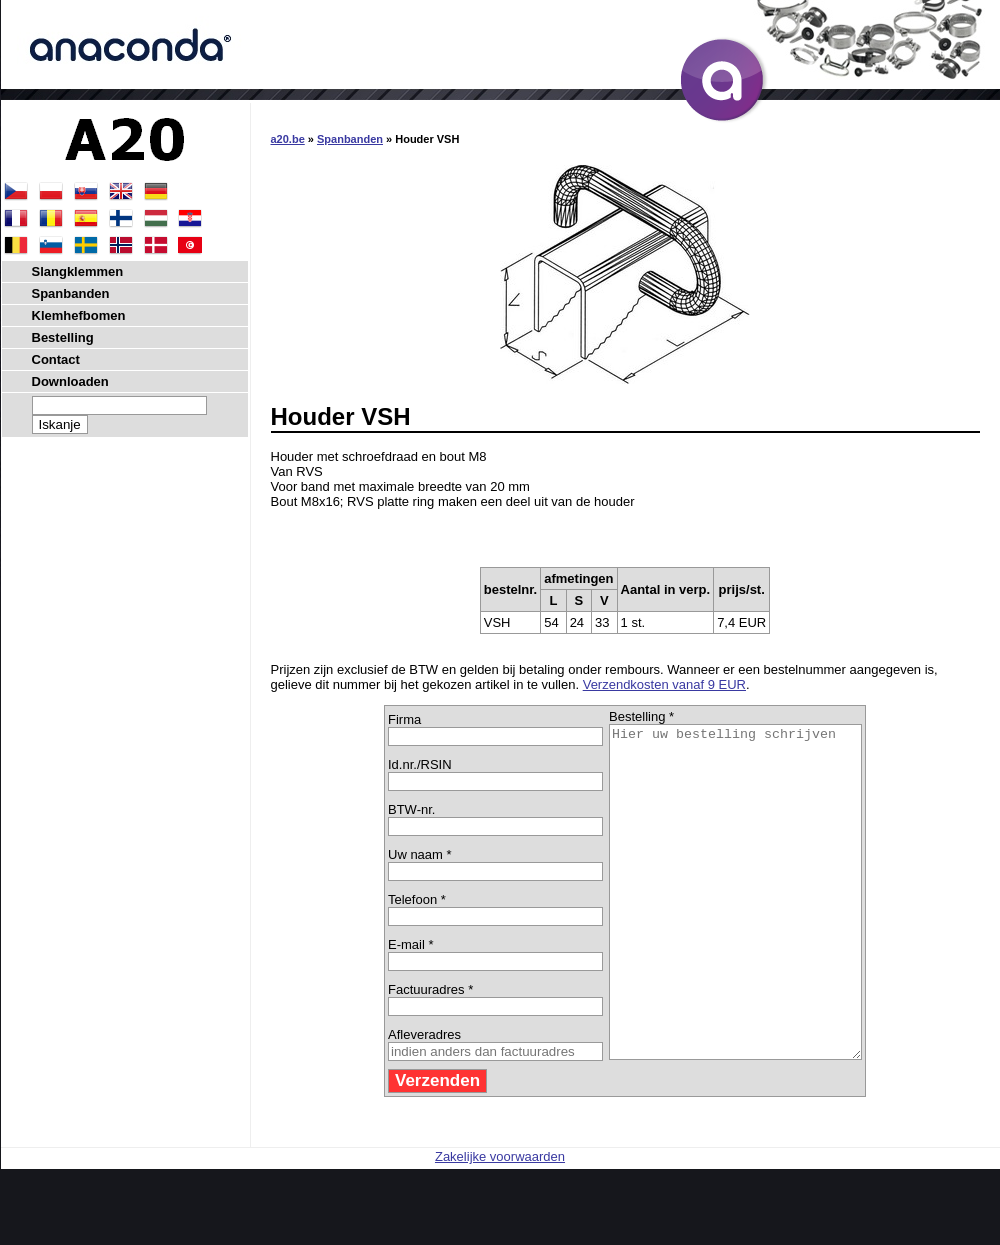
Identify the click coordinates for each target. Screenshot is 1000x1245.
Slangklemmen (78, 271)
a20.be (288, 139)
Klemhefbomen (79, 315)
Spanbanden (350, 139)
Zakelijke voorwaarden (500, 1222)
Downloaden (70, 381)
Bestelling (63, 337)
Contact (56, 359)
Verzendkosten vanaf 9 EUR (664, 684)
